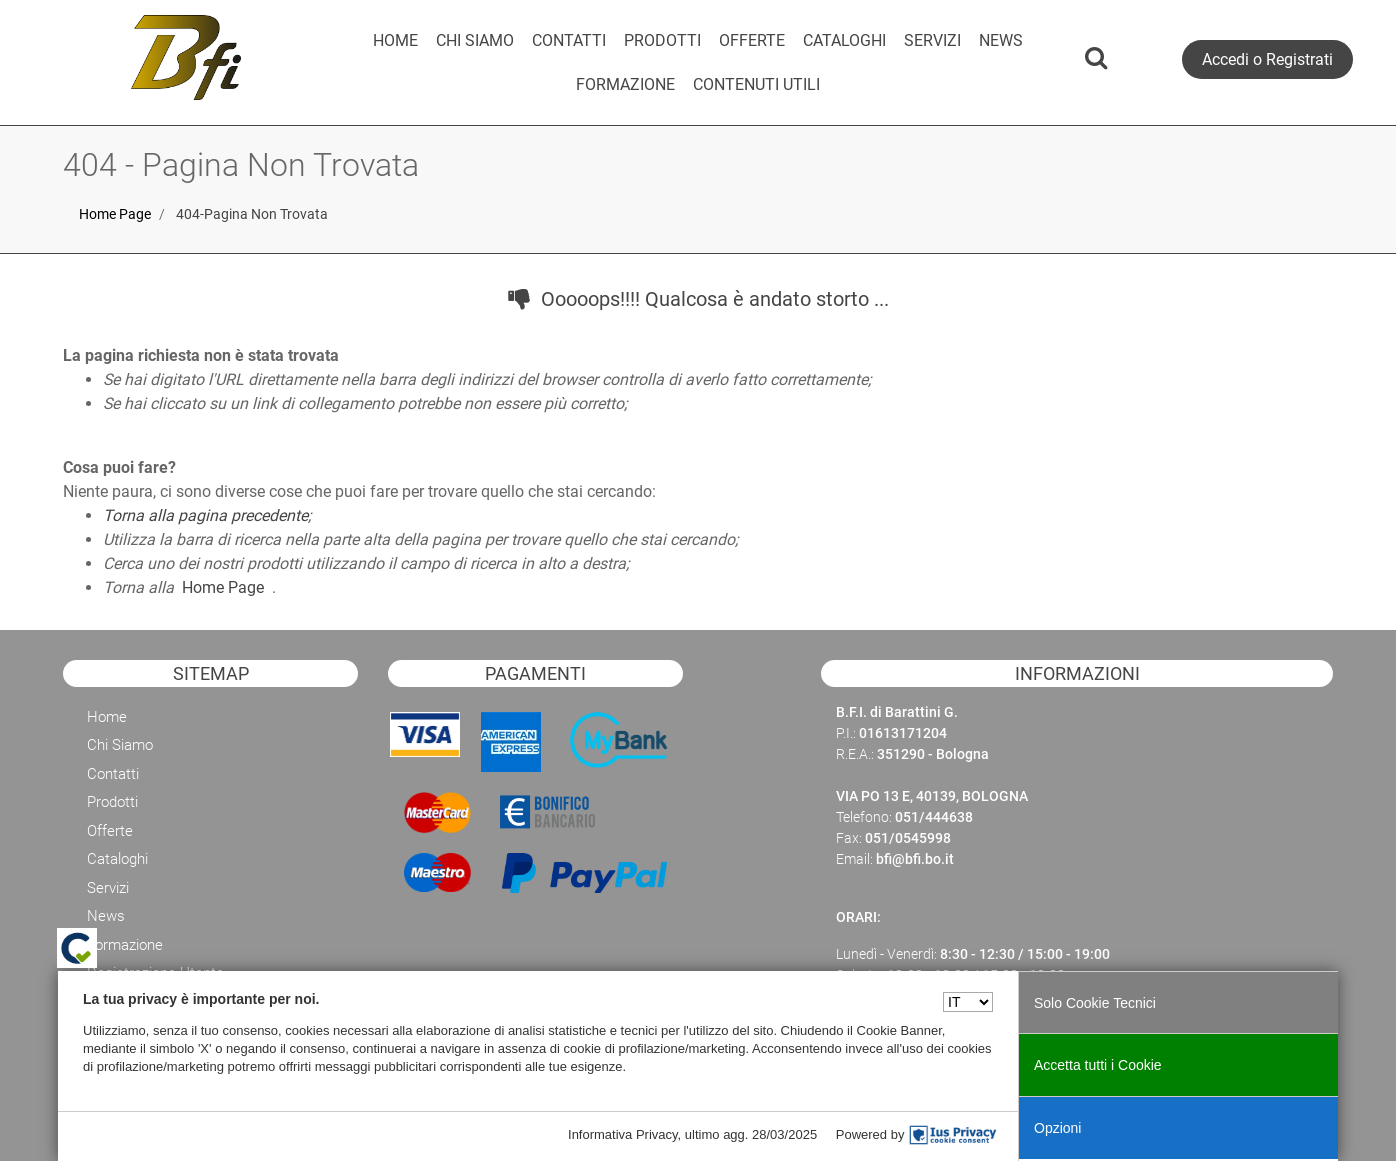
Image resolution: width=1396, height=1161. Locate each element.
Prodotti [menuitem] (112, 802)
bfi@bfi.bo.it (915, 859)
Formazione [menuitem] (125, 945)
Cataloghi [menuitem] (117, 859)
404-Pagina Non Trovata (252, 214)
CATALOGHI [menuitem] (844, 40)
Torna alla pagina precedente (205, 515)
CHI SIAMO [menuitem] (475, 40)
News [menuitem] (106, 916)
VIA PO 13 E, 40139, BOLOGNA (932, 796)
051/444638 (934, 817)
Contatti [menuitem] (113, 774)
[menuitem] (625, 85)
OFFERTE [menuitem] (752, 40)
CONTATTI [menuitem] (569, 40)
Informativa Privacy (623, 1134)
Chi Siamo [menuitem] (120, 745)
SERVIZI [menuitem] (932, 40)
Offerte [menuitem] (110, 831)
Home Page (115, 214)
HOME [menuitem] (395, 40)
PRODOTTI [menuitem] (662, 40)
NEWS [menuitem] (1001, 40)
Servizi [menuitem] (108, 888)
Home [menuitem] (107, 717)
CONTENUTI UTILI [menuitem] (756, 84)
